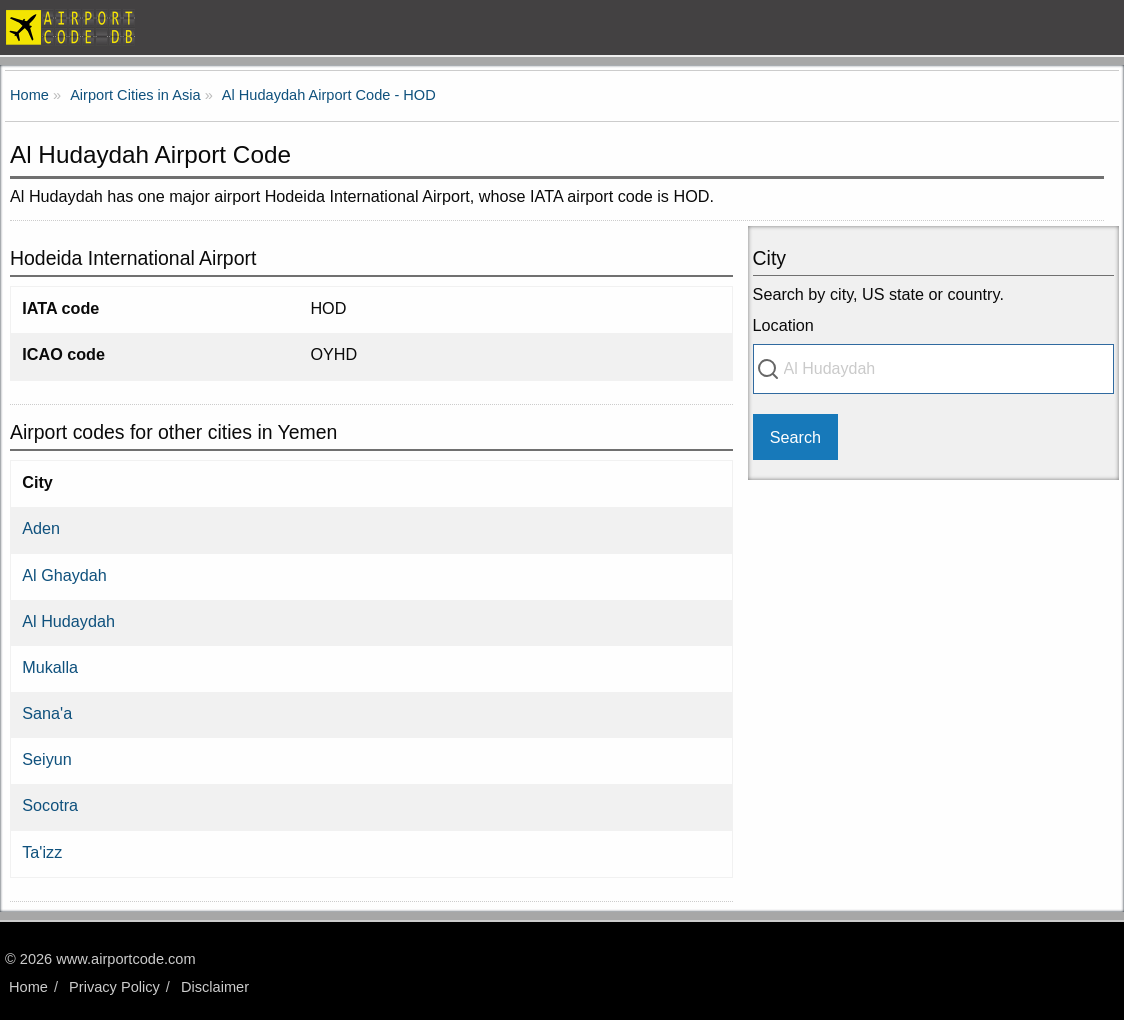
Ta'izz (42, 852)
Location (783, 325)
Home (28, 987)
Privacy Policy (114, 987)
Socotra (50, 805)
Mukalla (50, 667)
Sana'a (47, 713)
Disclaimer (215, 987)
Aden (41, 528)
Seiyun (47, 759)
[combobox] (933, 369)
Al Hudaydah (68, 621)
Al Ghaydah (64, 575)
